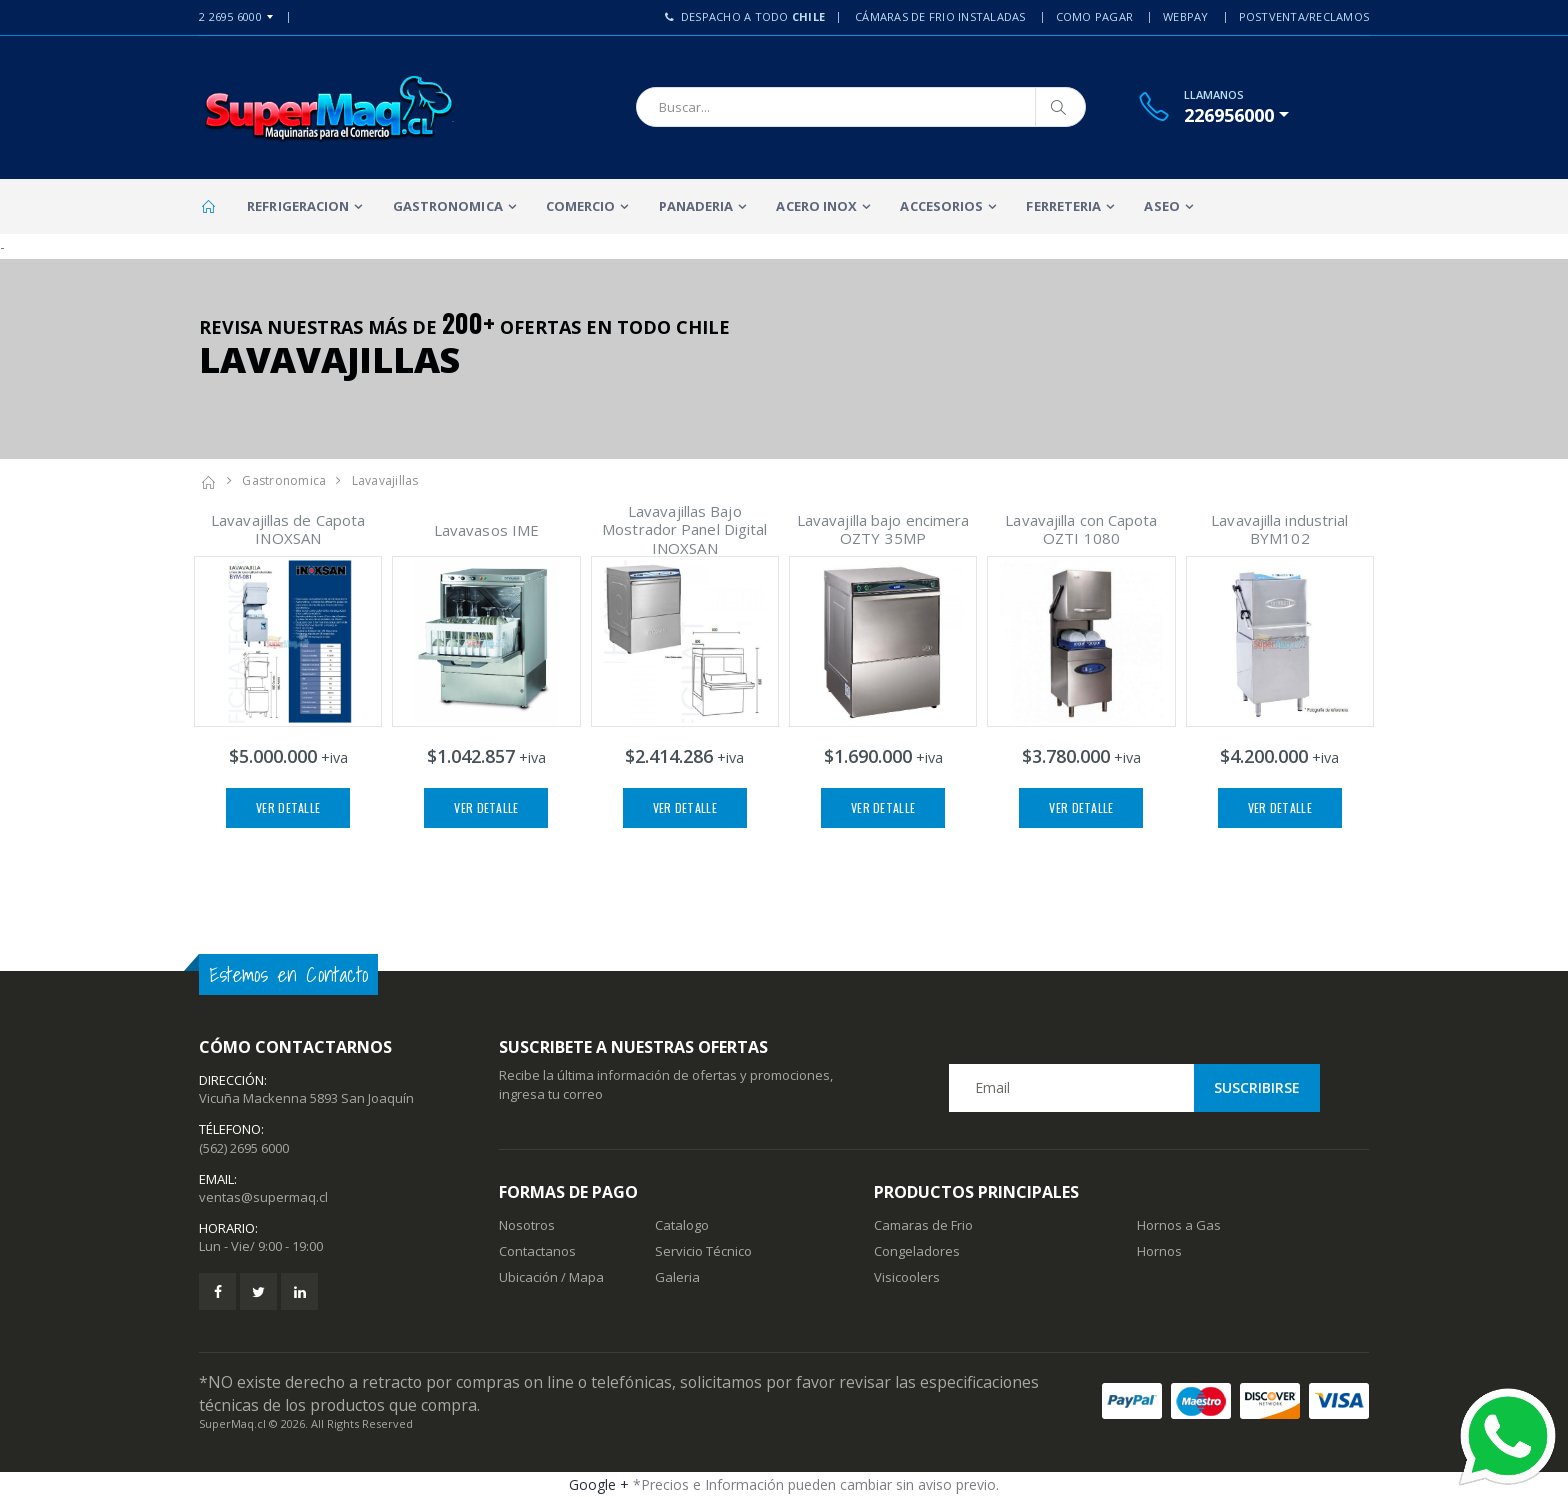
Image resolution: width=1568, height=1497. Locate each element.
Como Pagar (1095, 16)
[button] (1236, 115)
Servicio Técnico (703, 1251)
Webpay (1186, 16)
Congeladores (917, 1251)
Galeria (677, 1277)
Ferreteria (1063, 206)
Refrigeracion (298, 206)
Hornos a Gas (1179, 1225)
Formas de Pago (568, 1192)
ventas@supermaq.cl (263, 1197)
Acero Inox (816, 206)
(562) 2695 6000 (244, 1148)
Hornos (1159, 1251)
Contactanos (537, 1251)
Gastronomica (448, 206)
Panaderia (696, 206)
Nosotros (527, 1225)
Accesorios (941, 206)
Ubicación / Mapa (551, 1277)
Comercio (581, 206)
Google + (599, 1484)
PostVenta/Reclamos (1304, 16)
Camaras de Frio (923, 1225)
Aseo (1161, 206)
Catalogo (682, 1225)
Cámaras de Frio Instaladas (940, 16)
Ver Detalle (288, 807)
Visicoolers (907, 1277)
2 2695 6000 (230, 16)
